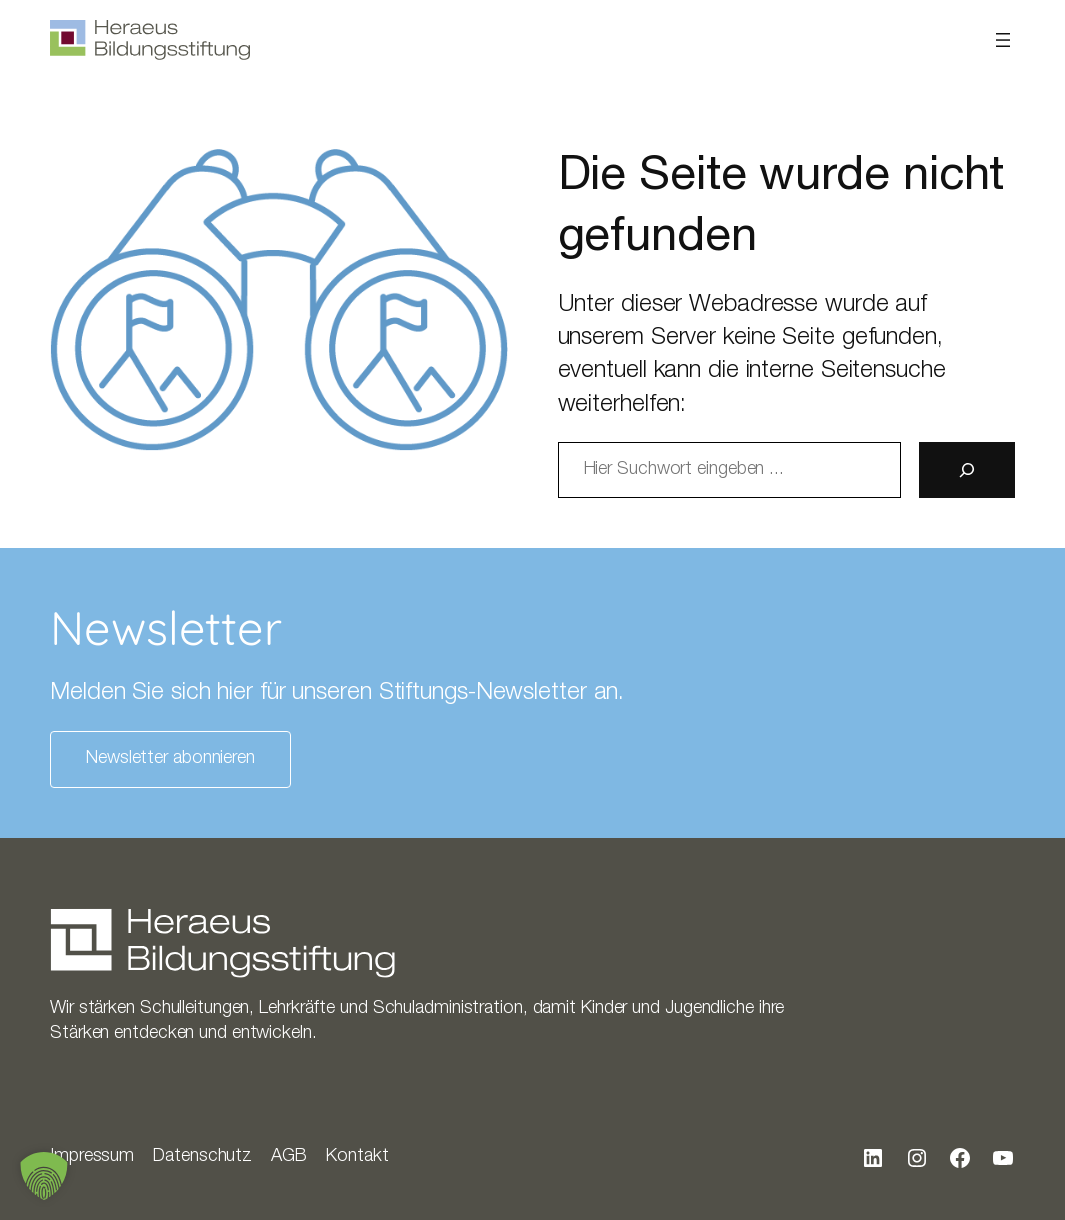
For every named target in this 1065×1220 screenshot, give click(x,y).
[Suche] (967, 470)
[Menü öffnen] (1003, 40)
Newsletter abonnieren (170, 759)
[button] (44, 1176)
